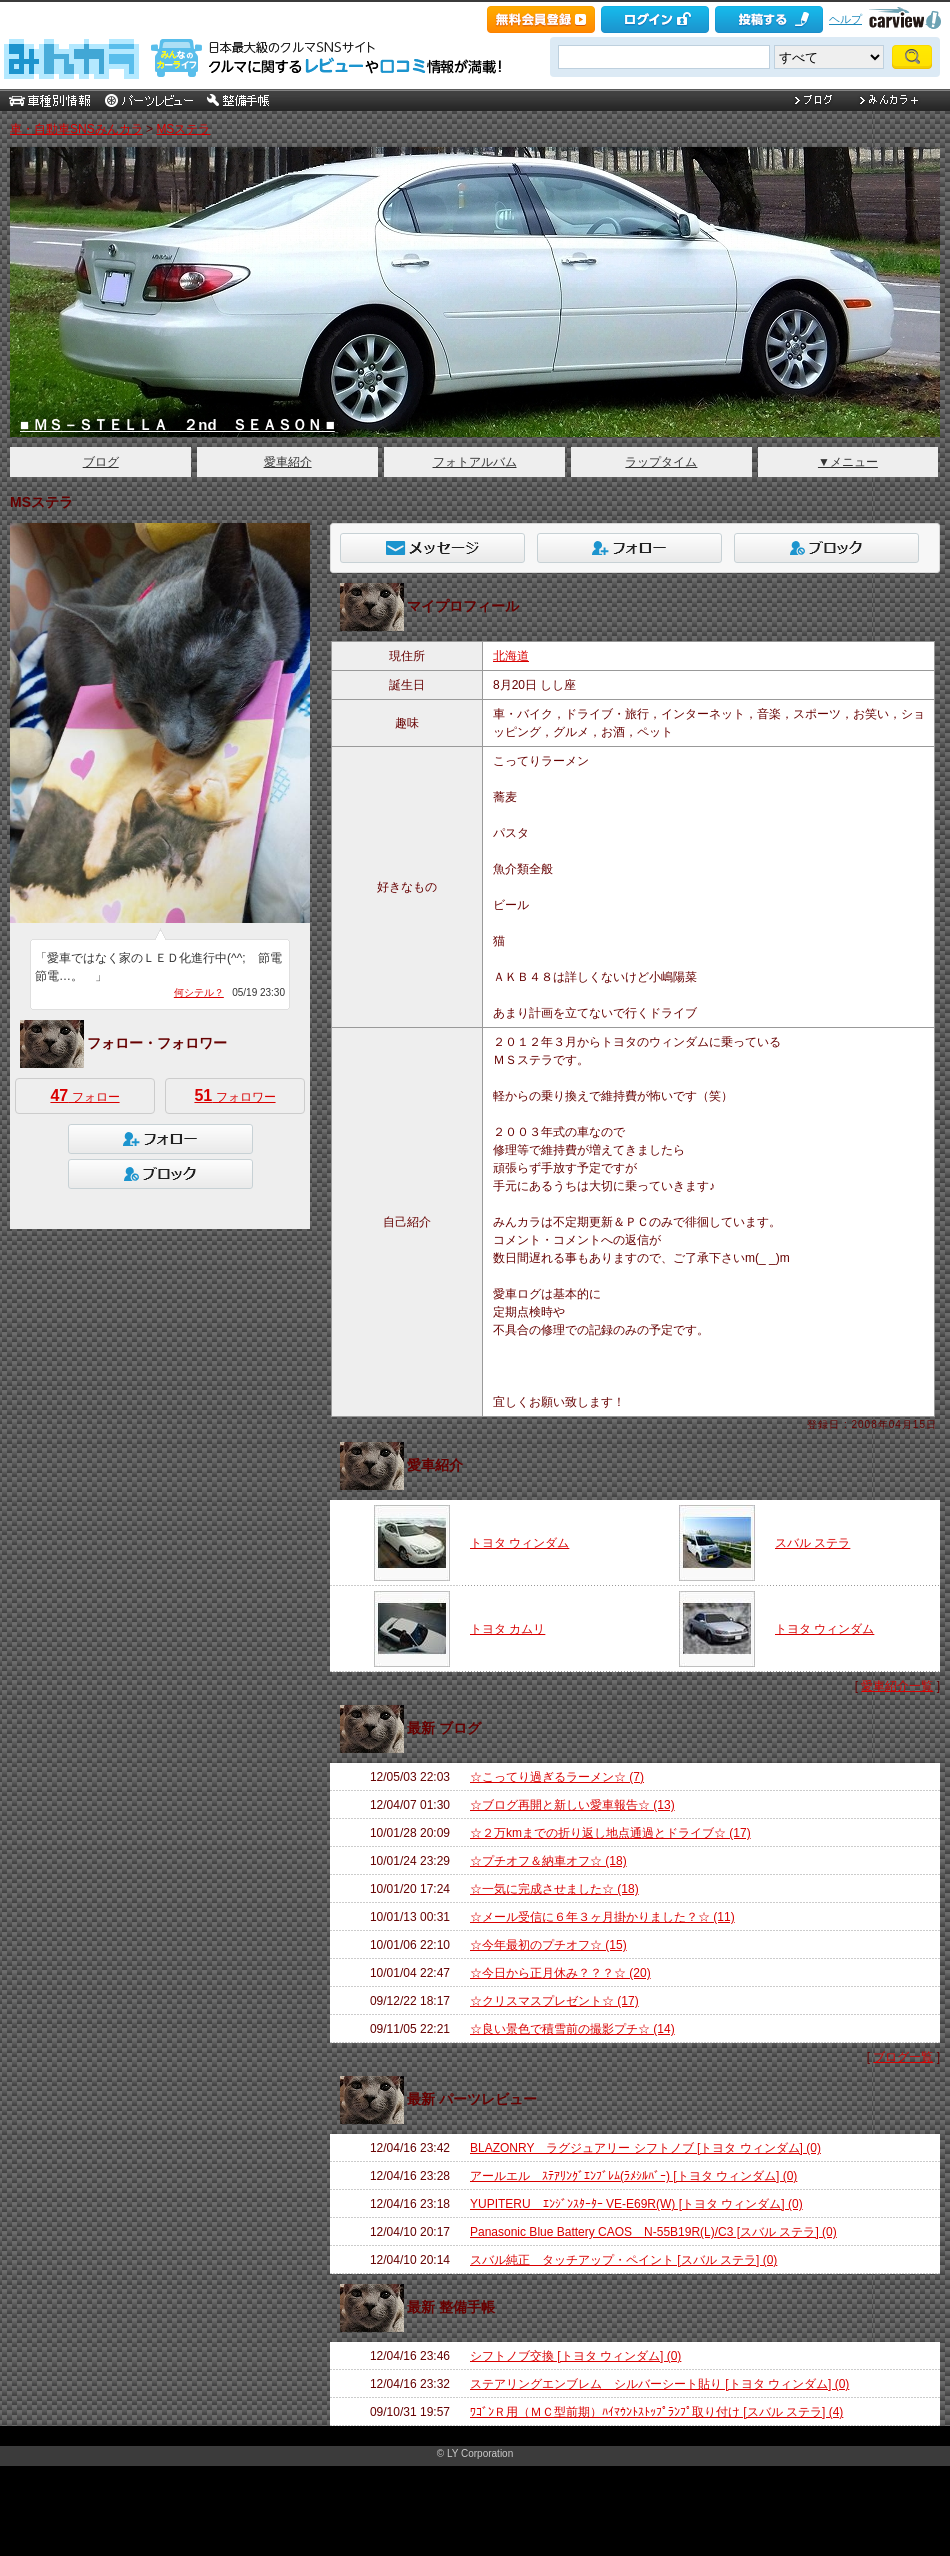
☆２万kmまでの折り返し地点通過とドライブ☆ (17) (610, 1833)
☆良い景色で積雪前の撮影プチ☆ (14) (572, 2029)
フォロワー (234, 1095)
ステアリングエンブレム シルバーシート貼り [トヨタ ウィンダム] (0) (659, 2384)
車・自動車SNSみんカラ (76, 129)
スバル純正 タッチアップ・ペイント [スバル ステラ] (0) (623, 2260)
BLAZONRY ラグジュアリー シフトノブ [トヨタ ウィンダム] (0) (645, 2148)
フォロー (84, 1095)
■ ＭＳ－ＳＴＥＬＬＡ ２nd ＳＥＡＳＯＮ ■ (177, 424)
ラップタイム (661, 462)
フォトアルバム (475, 462)
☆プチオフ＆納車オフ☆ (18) (548, 1861)
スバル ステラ (812, 1543)
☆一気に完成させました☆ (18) (554, 1889)
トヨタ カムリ (507, 1629)
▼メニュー (848, 462)
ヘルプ (845, 19)
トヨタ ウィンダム (519, 1543)
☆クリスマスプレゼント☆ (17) (554, 2001)
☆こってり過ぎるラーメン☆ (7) (557, 1777)
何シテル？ (199, 992)
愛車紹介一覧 (897, 1686)
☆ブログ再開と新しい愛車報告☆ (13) (572, 1805)
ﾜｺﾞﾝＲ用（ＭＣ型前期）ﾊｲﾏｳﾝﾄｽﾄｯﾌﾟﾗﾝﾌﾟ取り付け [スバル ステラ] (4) (656, 2412)
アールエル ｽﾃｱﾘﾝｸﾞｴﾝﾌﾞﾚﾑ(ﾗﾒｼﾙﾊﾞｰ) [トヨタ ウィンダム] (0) (633, 2176)
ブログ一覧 (903, 2057)
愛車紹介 (288, 462)
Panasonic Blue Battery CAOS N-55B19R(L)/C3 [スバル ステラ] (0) (653, 2232)
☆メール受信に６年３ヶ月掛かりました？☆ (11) (602, 1917)
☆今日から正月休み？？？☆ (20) (560, 1973)
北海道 (511, 656)
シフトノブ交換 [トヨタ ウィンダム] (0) (575, 2356)
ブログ (101, 462)
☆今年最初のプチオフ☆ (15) (548, 1945)
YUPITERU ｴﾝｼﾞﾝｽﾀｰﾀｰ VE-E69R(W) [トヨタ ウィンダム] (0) (636, 2204)
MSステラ (183, 129)
